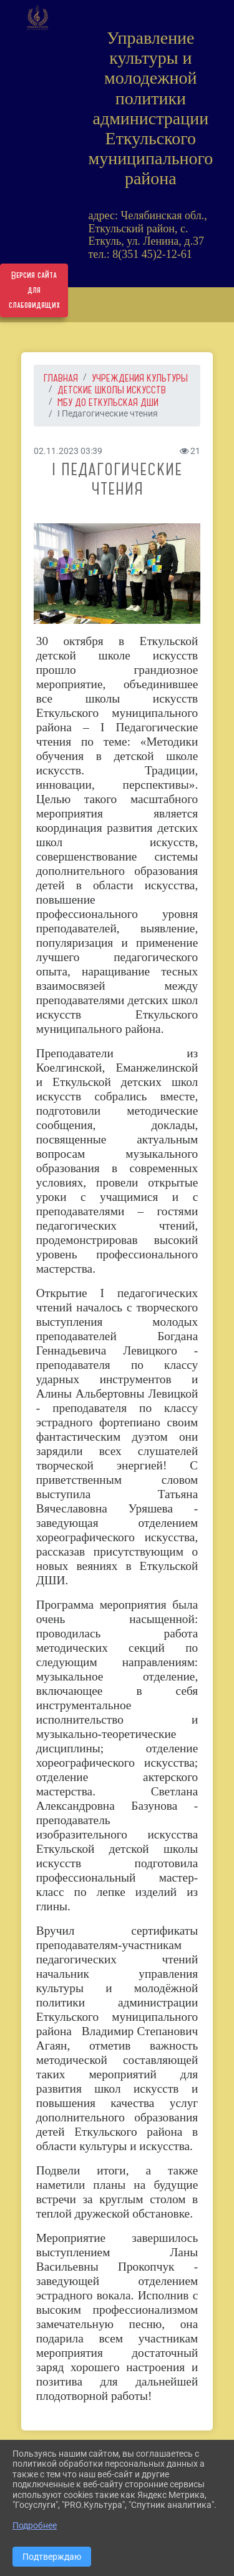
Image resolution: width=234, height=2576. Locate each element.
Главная (61, 378)
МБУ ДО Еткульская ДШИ (107, 402)
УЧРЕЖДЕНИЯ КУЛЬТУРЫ (140, 378)
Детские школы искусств (111, 389)
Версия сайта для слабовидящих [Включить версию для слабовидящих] (34, 290)
